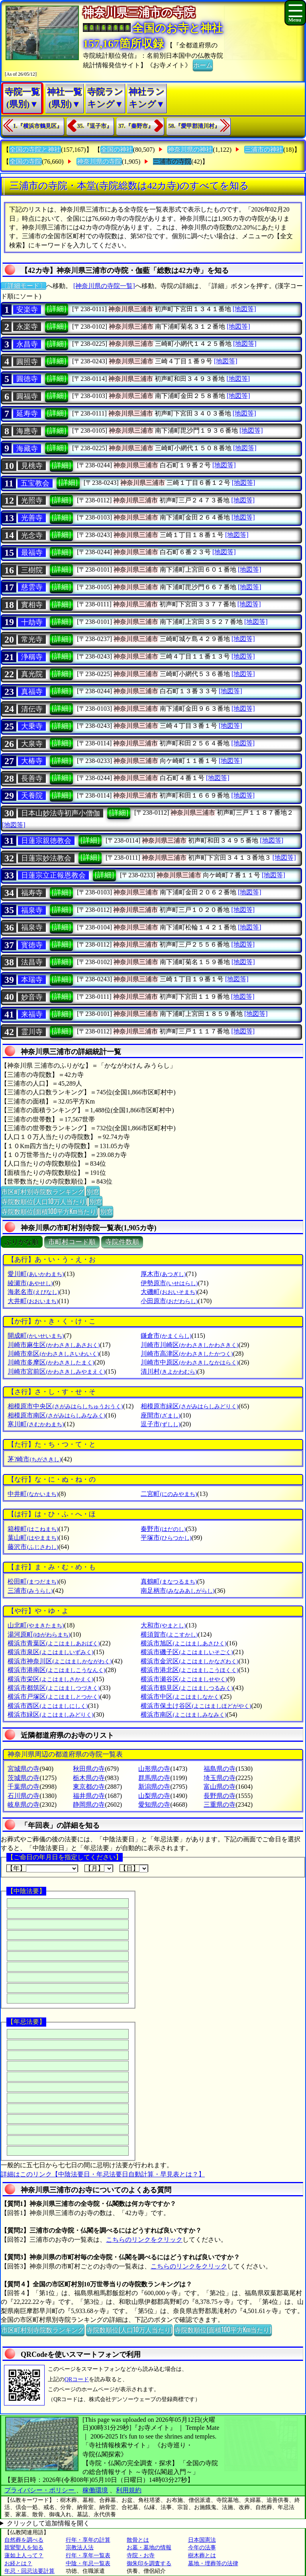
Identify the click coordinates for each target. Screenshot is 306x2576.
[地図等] (244, 309)
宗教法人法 (80, 2548)
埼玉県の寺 (219, 1777)
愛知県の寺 (154, 1804)
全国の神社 (117, 149)
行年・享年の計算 (88, 2540)
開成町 (36, 1335)
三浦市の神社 (264, 149)
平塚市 (166, 1537)
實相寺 (32, 605)
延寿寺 (27, 414)
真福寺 (32, 692)
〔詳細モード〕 (23, 285)
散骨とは (138, 2540)
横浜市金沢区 (189, 1661)
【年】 (42, 1868)
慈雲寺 (32, 587)
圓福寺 (27, 396)
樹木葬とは (202, 2555)
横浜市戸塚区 (54, 1696)
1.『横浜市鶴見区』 (37, 126)
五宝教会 (35, 483)
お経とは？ (18, 2563)
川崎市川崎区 (189, 1344)
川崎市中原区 (189, 1362)
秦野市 (163, 1528)
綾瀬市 (30, 1283)
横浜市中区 (181, 1696)
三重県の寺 (219, 1804)
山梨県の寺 (154, 1795)
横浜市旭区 (183, 1643)
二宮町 (169, 1493)
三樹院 (32, 570)
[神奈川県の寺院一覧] (104, 285)
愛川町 (36, 1273)
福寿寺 (32, 893)
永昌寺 (27, 344)
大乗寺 (32, 726)
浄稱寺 (32, 657)
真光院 (32, 674)
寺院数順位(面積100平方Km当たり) (49, 1211)
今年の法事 (202, 2548)
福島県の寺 (219, 1768)
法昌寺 (32, 962)
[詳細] (56, 309)
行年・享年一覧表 (88, 2555)
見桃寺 (32, 466)
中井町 (33, 1493)
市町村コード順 (72, 1242)
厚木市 (163, 1273)
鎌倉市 (166, 1335)
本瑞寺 (32, 980)
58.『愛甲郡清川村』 (194, 126)
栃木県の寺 (89, 1777)
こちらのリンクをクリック (144, 2239)
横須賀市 (169, 1634)
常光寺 (32, 639)
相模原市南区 (56, 1415)
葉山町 (33, 1537)
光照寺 (32, 500)
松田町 (33, 1581)
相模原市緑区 (189, 1406)
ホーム (202, 64)
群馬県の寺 (154, 1777)
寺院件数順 (122, 1242)
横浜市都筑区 (54, 1687)
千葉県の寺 (23, 1786)
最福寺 (32, 553)
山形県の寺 (154, 1768)
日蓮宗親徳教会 (46, 841)
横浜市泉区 (50, 1652)
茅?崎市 (34, 1459)
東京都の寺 (89, 1786)
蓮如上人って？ (23, 2555)
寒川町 (36, 1424)
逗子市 (160, 1424)
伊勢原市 (169, 1283)
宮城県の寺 (23, 1768)
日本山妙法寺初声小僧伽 (60, 813)
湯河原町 (39, 1634)
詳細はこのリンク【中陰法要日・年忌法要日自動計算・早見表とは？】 (103, 2174)
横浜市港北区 (189, 1669)
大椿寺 (32, 761)
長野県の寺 (219, 1795)
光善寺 (32, 518)
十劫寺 (32, 622)
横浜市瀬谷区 (184, 1679)
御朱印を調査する (149, 2563)
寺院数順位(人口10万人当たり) (44, 1201)
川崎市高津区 (187, 1353)
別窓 (92, 1191)
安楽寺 (27, 310)
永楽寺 (27, 327)
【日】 (134, 1868)
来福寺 (32, 1014)
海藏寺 (27, 449)
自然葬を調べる (23, 2540)
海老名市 (33, 1291)
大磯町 (169, 1291)
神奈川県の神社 (190, 149)
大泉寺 (32, 744)
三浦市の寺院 (172, 161)
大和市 (163, 1625)
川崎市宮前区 (56, 1371)
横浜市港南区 (56, 1669)
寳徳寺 (32, 945)
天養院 (32, 796)
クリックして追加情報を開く (48, 2523)
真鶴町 (169, 1581)
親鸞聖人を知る (23, 2548)
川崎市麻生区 (54, 1344)
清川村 (169, 1371)
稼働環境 (95, 2490)
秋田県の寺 (89, 1768)
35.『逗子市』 (94, 126)
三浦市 (30, 1590)
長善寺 (32, 778)
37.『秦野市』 (135, 126)
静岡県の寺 (89, 1804)
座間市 (160, 1415)
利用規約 (128, 2490)
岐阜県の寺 (23, 1804)
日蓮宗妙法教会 (46, 858)
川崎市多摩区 (51, 1362)
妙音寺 (32, 997)
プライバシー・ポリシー (40, 2490)
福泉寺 (32, 910)
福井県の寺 (89, 1795)
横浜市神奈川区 (60, 1661)
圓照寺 (27, 362)
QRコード (77, 2379)
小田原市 (169, 1301)
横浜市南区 (183, 1714)
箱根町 (33, 1528)
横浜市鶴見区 (187, 1687)
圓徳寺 (27, 379)
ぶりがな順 (22, 1242)
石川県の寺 (23, 1795)
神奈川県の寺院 (99, 161)
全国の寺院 (25, 161)
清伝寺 (32, 709)
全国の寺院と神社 (35, 149)
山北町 (36, 1625)
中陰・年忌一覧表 (88, 2563)
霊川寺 (32, 1032)
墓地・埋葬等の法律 (213, 2563)
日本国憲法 (202, 2540)
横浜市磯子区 (187, 1652)
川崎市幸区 (53, 1353)
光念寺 (32, 535)
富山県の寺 (219, 1786)
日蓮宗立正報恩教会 (53, 875)
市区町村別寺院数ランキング (42, 1191)
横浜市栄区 (50, 1679)
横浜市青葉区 (54, 1643)
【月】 (99, 1868)
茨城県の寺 (23, 1777)
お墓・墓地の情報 (149, 2548)
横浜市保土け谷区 (196, 1705)
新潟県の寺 (154, 1786)
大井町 (33, 1301)
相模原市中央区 (65, 1406)
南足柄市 (177, 1590)
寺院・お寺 (141, 2555)
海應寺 (27, 431)
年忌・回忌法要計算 (29, 2571)
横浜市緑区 (50, 1714)
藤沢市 (33, 1546)
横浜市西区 (48, 1705)
